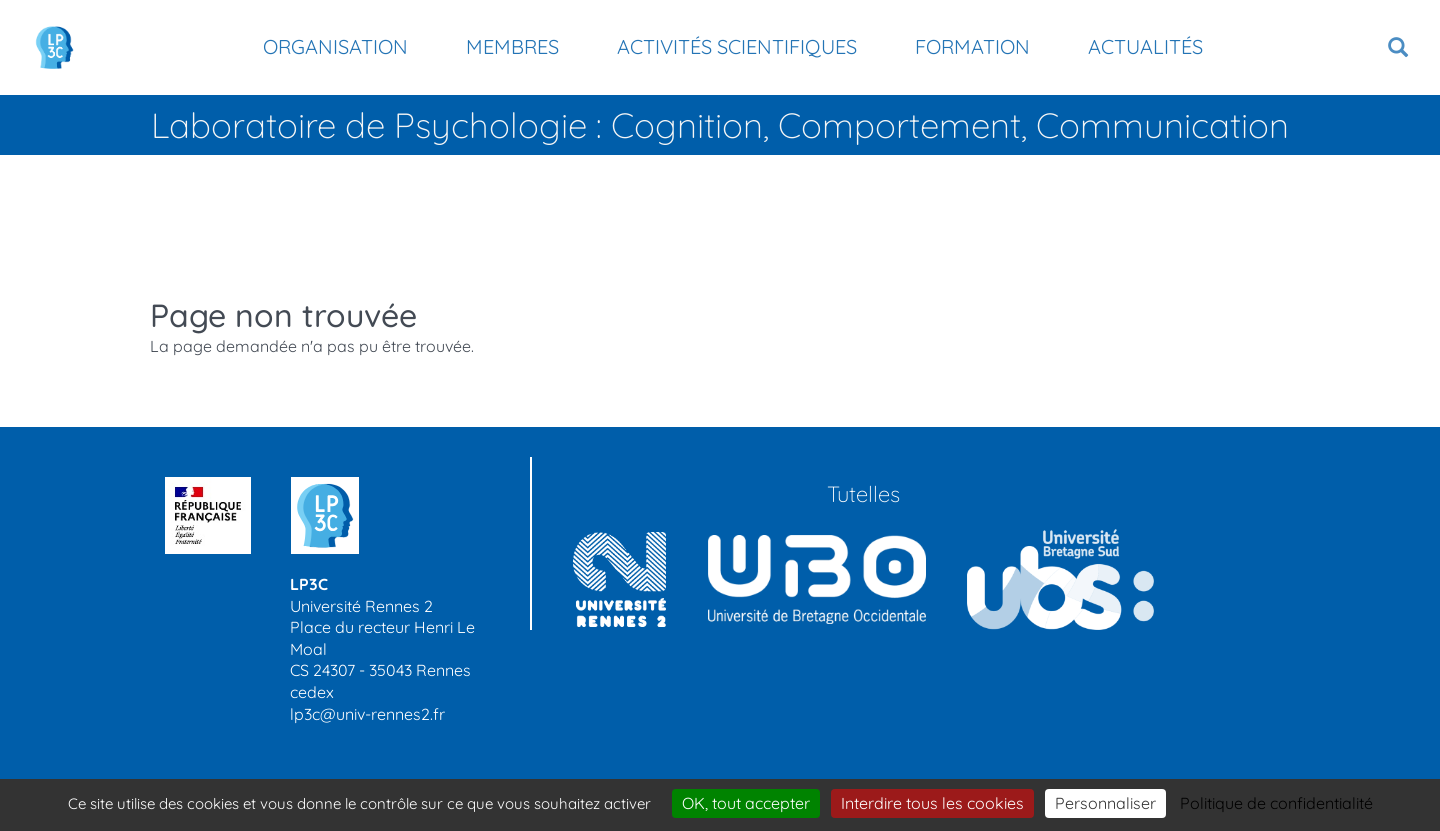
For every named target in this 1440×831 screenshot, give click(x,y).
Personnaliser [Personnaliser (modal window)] (1105, 803)
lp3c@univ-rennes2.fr (367, 714)
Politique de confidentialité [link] (1276, 803)
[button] (1398, 47)
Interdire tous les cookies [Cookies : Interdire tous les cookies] (932, 803)
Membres (512, 46)
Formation (972, 46)
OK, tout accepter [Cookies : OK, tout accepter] (746, 803)
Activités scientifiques (737, 46)
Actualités (1145, 46)
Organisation (335, 46)
